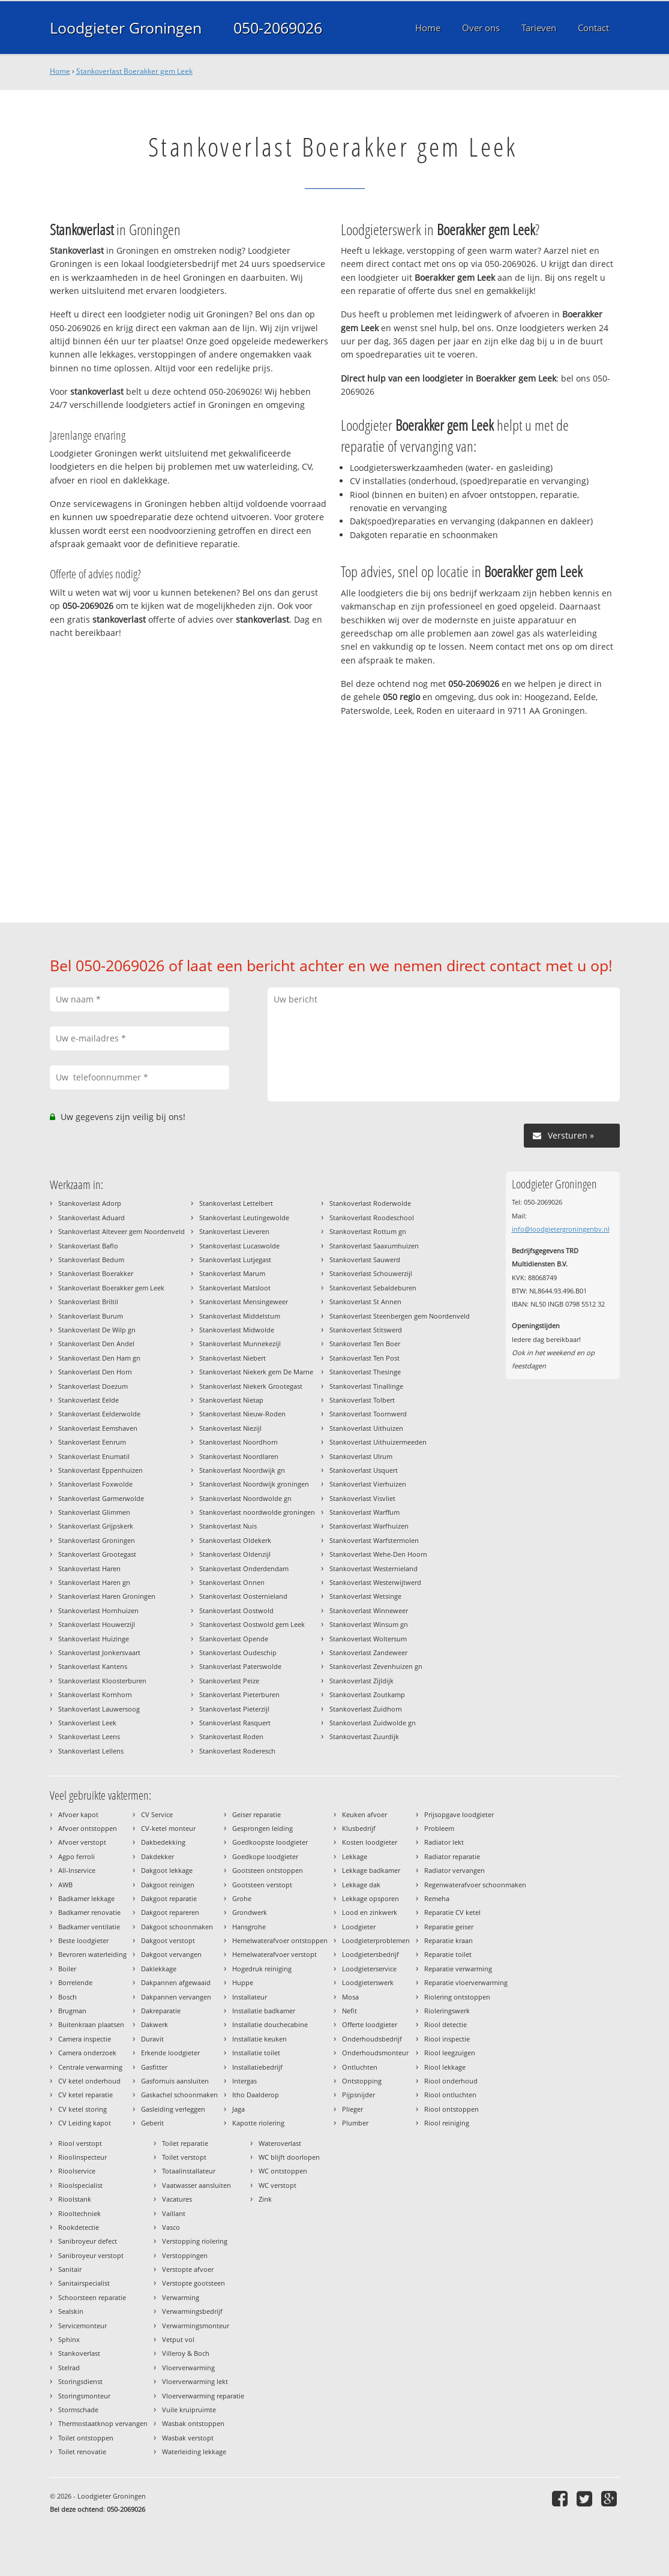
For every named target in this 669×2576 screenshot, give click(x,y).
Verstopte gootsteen (193, 2282)
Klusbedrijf (359, 1828)
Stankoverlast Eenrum (92, 1441)
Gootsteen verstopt (262, 1884)
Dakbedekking (163, 1842)
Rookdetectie (78, 2227)
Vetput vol (178, 2339)
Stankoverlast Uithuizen (366, 1428)
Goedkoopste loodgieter (270, 1842)
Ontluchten (359, 2066)
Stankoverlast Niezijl (230, 1428)
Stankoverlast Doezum (93, 1386)
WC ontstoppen (283, 2170)
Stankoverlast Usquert (363, 1470)
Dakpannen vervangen (176, 1996)
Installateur (249, 1996)
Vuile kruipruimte (189, 2409)
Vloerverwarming (188, 2367)
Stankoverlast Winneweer (368, 1610)
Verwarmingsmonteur (195, 2325)
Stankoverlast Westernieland (373, 1568)
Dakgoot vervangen (171, 1954)
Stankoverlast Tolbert (362, 1399)
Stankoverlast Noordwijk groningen (254, 1483)
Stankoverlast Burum (90, 1315)
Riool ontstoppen (451, 2108)
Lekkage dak (361, 1884)
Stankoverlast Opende (233, 1638)
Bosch (67, 1996)
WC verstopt (277, 2185)
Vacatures (177, 2198)
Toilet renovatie (82, 2451)
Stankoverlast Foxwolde (95, 1483)
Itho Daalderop (255, 2094)
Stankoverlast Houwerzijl (96, 1624)
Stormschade (78, 2409)
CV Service (157, 1814)
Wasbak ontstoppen (193, 2423)
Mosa (350, 1996)
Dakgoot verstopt (168, 1940)
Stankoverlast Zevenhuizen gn (375, 1666)
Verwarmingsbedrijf (192, 2311)
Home (60, 71)
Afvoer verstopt (82, 1842)
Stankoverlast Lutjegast (235, 1259)
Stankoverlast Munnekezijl (240, 1343)
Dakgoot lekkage (167, 1870)
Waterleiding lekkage (194, 2451)
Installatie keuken (259, 2038)
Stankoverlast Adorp (89, 1203)
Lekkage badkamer (371, 1870)
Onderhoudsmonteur (375, 2052)
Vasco (171, 2227)
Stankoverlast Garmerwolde (101, 1498)
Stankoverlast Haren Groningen (106, 1596)
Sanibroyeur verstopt (91, 2255)
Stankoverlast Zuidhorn (365, 1708)
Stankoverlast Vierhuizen (367, 1483)
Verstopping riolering (194, 2240)
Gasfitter (154, 2066)
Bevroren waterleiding (92, 1954)
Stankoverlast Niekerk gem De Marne (256, 1371)
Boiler (67, 1968)
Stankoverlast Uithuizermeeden (378, 1441)
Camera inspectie (84, 2038)
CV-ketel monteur (168, 1828)
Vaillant (173, 2213)
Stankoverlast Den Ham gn (99, 1357)
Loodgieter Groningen (126, 27)
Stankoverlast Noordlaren (238, 1456)
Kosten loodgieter (369, 1842)
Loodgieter (359, 1926)
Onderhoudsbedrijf (372, 2038)
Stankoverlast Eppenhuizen (100, 1470)
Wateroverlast (280, 2143)
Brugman (72, 2010)
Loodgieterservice (369, 1968)
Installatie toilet (256, 2052)
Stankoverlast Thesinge (365, 1371)
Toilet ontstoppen (85, 2437)
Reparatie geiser (448, 1926)
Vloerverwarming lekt (195, 2381)
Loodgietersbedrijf (370, 1954)
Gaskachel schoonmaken (179, 2094)
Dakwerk (154, 2024)
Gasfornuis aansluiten (175, 2080)
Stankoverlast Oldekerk (235, 1540)
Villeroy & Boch (185, 2353)
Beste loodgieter (83, 1940)
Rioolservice (76, 2170)
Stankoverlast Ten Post (364, 1357)
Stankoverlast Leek (87, 1722)
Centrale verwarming (90, 2066)
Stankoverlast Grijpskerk (95, 1525)
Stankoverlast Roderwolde (370, 1203)
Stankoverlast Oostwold (236, 1610)
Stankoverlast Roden (231, 1736)
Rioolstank (74, 2198)
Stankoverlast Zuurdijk (364, 1736)
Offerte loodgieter (369, 2024)
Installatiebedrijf (257, 2066)
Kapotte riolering (258, 2122)
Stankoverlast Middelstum (239, 1315)
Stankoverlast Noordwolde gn (245, 1498)
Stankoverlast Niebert (232, 1357)
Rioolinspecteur (82, 2156)
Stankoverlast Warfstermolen (374, 1540)
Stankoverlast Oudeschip (238, 1652)
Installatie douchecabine (270, 2024)
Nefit (349, 2010)
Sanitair (70, 2269)
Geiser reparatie (256, 1814)
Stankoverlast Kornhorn (95, 1694)
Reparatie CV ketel (452, 1912)
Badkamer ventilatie (89, 1926)
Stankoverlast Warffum (364, 1512)
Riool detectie (445, 2024)
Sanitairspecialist (84, 2282)
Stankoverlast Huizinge (93, 1638)
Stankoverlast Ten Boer (364, 1343)
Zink (265, 2198)
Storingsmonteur (84, 2395)
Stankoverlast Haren (89, 1568)
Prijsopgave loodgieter (459, 1814)
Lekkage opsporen (370, 1898)
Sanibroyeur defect (87, 2240)
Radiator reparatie (452, 1856)
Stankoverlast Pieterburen (239, 1694)
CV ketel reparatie (85, 2094)
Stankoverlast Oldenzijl (235, 1554)
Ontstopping (362, 2080)
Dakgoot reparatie (169, 1898)
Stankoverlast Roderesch (237, 1750)
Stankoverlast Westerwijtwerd (375, 1582)
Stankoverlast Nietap (231, 1399)
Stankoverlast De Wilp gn (97, 1329)
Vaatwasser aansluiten (196, 2185)
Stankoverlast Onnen (232, 1582)
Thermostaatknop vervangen (103, 2423)
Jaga (238, 2108)
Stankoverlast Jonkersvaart (99, 1652)
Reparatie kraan (448, 1940)
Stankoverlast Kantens (92, 1666)
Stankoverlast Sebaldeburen (372, 1287)
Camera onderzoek (87, 2052)
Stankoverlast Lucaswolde (239, 1245)
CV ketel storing (82, 2108)
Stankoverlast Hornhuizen (98, 1610)
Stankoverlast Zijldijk (361, 1680)
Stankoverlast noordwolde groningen (257, 1512)
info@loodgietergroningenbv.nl (561, 1228)
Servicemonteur (82, 2325)
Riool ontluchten (450, 2094)
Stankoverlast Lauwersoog (99, 1708)
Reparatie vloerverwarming (466, 1982)
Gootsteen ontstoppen (267, 1870)
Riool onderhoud (451, 2080)
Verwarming (180, 2297)
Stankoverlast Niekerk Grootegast (250, 1386)
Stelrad (69, 2367)
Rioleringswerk (447, 2010)
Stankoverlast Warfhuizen (369, 1525)
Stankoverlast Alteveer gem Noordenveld (121, 1231)
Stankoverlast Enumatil (94, 1456)
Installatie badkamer (263, 2010)
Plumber (355, 2122)
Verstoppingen (185, 2255)
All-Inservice (76, 1870)
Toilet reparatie (185, 2143)
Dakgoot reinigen (167, 1884)
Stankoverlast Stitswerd (365, 1329)
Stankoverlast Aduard (91, 1217)
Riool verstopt (80, 2143)
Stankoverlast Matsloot (235, 1287)
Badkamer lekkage (86, 1898)
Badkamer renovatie (89, 1912)
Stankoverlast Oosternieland (243, 1596)
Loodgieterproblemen (376, 1940)
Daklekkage (158, 1968)
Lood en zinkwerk (369, 1912)
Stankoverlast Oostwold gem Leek (252, 1624)
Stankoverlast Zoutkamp (367, 1694)
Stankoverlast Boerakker (95, 1273)
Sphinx (69, 2339)
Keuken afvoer (364, 1814)
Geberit (152, 2122)
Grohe (241, 1898)
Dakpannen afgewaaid (176, 1982)
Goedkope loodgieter (265, 1856)
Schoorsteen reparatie (92, 2297)
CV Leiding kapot (84, 2122)
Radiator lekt (444, 1842)
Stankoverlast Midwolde (236, 1329)
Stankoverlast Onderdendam (244, 1568)
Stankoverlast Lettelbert (236, 1203)
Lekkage (354, 1856)
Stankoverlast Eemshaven (97, 1428)
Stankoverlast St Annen (365, 1301)
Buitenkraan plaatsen (91, 2024)
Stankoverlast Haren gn (94, 1582)
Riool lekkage (445, 2066)
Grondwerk (249, 1912)
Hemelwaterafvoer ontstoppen (280, 1940)
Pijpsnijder (358, 2094)
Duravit (152, 2038)
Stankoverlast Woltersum (368, 1638)
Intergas (244, 2080)
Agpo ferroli (76, 1856)
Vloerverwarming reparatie (203, 2395)
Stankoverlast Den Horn (95, 1371)
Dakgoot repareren (170, 1912)
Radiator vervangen (454, 1870)
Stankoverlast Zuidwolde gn (372, 1722)
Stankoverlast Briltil (88, 1301)
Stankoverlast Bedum (91, 1259)
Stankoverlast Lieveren (234, 1231)
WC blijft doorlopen (289, 2156)
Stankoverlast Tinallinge (366, 1386)
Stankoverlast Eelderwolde (99, 1413)
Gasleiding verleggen (173, 2108)
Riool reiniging (446, 2122)
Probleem (439, 1828)
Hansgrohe (249, 1926)
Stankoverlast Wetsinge (365, 1596)
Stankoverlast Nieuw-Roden (242, 1413)
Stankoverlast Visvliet (362, 1498)
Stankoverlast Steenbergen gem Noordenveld (399, 1315)
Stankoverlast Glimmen (94, 1512)
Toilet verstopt (184, 2156)
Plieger (352, 2108)
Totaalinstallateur (188, 2170)
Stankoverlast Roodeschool (371, 1217)
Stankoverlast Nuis (228, 1525)
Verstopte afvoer (188, 2269)
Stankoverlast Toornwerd (368, 1413)
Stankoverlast (79, 2353)
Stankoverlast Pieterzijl (234, 1708)
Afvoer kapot (78, 1814)
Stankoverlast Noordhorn (238, 1441)
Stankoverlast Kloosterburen (102, 1680)
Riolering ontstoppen (457, 1996)
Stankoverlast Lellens (91, 1750)
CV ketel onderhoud (89, 2080)
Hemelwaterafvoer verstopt (274, 1954)
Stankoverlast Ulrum (360, 1456)
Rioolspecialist (80, 2185)
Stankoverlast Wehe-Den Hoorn (378, 1554)
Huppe (242, 1982)
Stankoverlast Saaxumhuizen (374, 1245)
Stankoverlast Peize (229, 1680)
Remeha (436, 1898)
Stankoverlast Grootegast (97, 1554)
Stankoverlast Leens (89, 1736)
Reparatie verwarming (458, 1968)
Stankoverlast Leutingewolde (244, 1217)
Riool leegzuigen (449, 2052)
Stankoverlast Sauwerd (364, 1259)
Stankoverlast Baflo (88, 1245)
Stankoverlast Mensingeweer (243, 1301)
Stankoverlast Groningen (96, 1540)
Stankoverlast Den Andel (96, 1343)
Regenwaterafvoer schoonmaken (475, 1884)
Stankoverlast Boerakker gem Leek (134, 71)
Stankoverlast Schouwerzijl (370, 1273)
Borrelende (75, 1982)
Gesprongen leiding (262, 1828)
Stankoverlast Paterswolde (240, 1666)
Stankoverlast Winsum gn (368, 1624)
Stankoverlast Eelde (88, 1399)
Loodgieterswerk (368, 1982)
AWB (65, 1884)
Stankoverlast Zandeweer (368, 1652)
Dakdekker (157, 1856)
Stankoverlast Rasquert (235, 1722)
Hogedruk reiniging (262, 1968)
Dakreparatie (161, 2010)
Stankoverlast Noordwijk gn (242, 1470)
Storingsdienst (80, 2381)
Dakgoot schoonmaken (177, 1926)
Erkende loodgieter (170, 2052)
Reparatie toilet (448, 1954)
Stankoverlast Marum (232, 1273)
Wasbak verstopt (188, 2437)
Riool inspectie (447, 2038)
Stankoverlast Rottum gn (367, 1231)
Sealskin (70, 2311)
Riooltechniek (79, 2213)
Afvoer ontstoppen (87, 1828)
